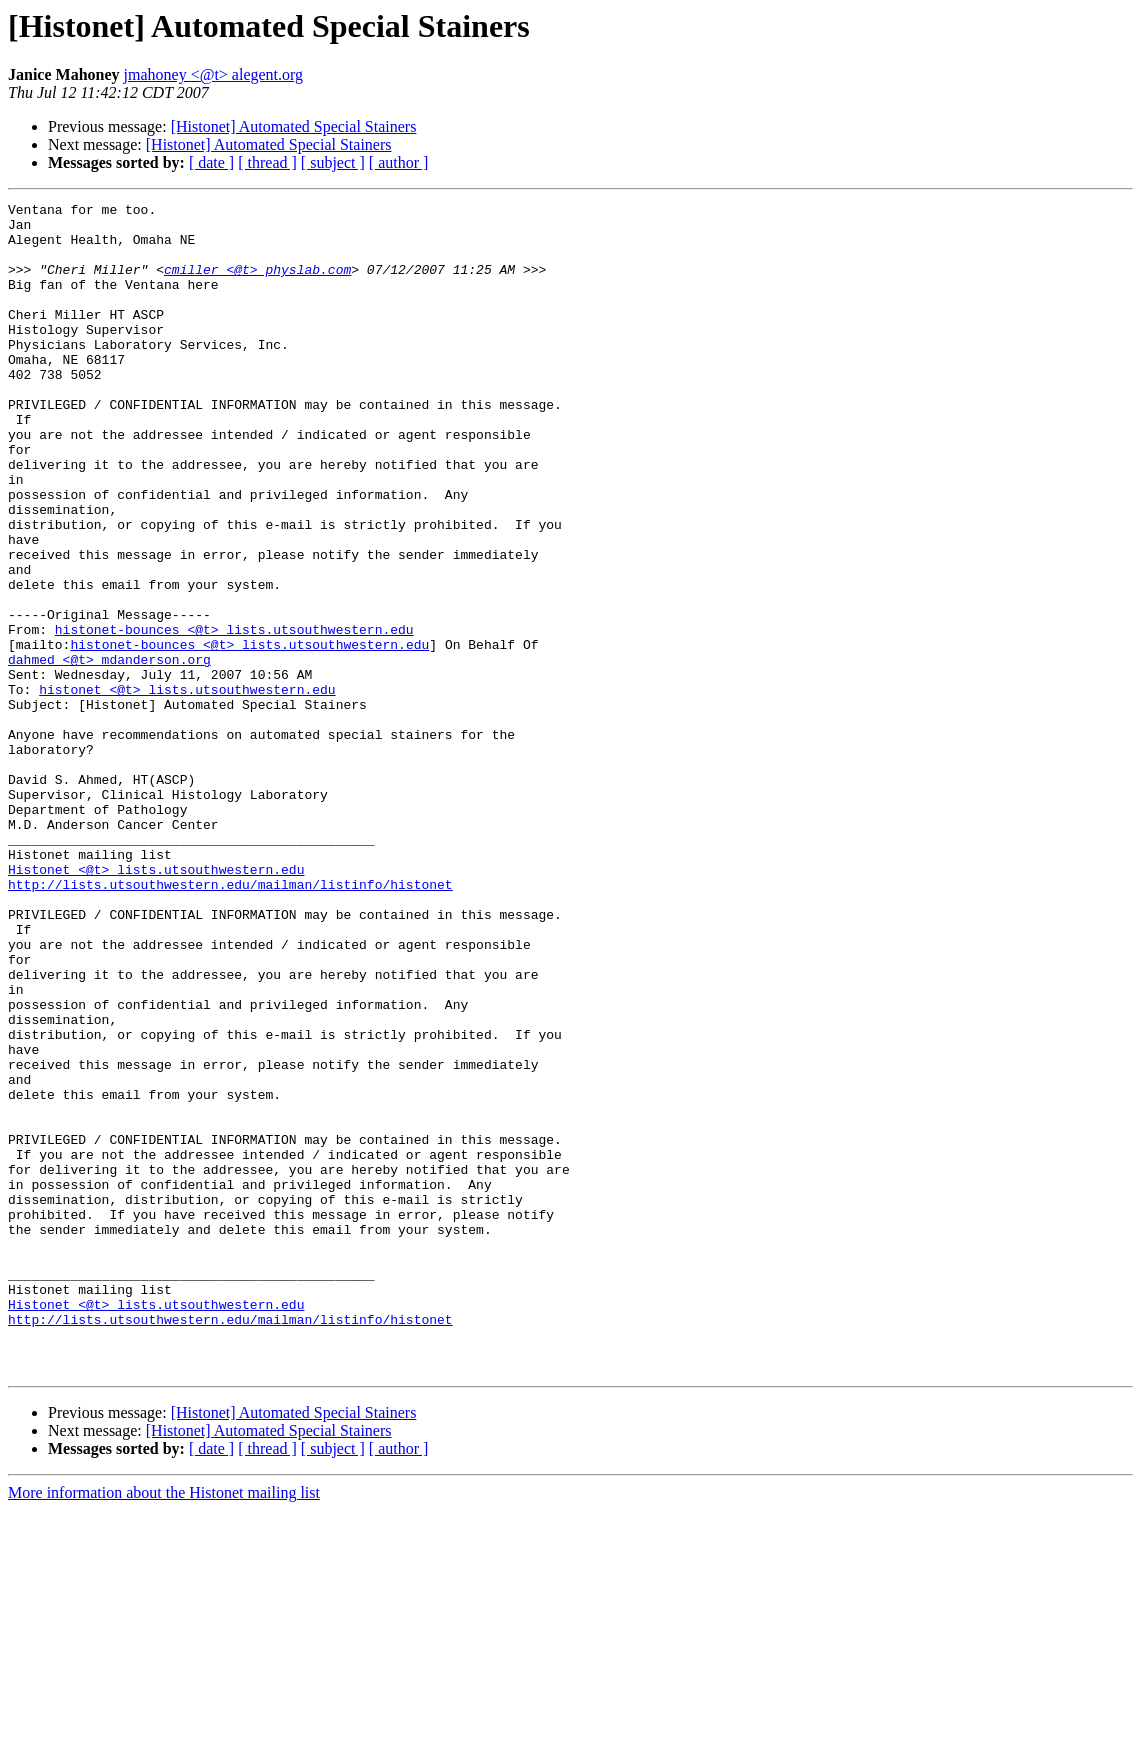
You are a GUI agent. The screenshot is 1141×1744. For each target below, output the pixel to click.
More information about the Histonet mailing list (164, 1726)
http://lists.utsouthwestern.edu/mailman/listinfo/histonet (230, 1022)
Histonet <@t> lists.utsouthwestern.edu (156, 1004)
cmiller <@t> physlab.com (257, 284)
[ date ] (211, 162)
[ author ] (399, 162)
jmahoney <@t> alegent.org (214, 74)
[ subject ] (333, 162)
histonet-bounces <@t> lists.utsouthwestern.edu (234, 716)
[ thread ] (267, 162)
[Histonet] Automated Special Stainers (294, 126)
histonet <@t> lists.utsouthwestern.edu (187, 788)
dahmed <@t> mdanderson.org (109, 752)
